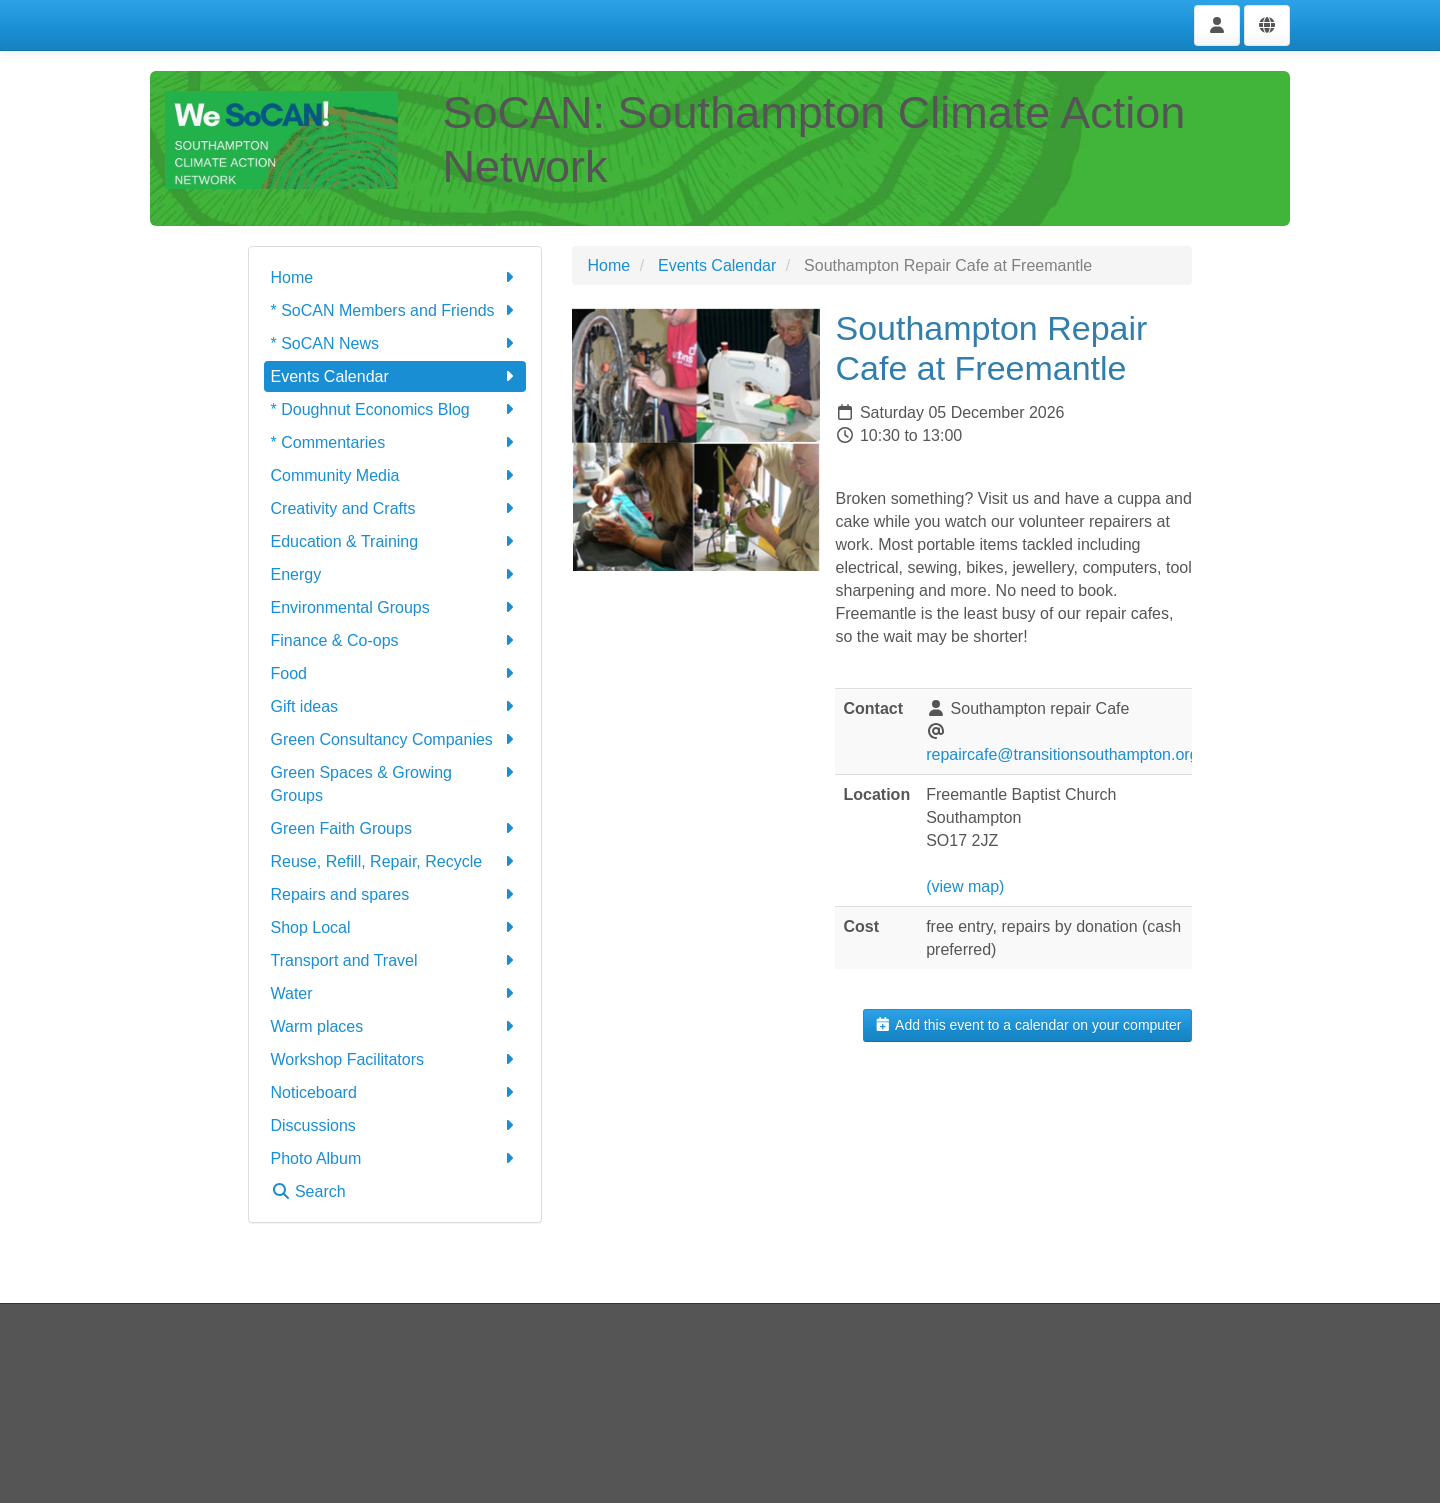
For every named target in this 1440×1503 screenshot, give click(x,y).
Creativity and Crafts (395, 508)
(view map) (965, 886)
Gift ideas (395, 706)
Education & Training (395, 541)
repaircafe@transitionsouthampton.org (1062, 754)
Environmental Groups (395, 607)
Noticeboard (395, 1092)
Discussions (395, 1125)
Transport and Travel (395, 960)
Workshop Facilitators (395, 1059)
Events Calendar (395, 376)
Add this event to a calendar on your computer (1027, 1025)
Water (395, 993)
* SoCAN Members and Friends (395, 310)
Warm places (395, 1026)
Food (395, 673)
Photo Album (395, 1158)
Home (395, 277)
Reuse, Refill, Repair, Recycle (395, 861)
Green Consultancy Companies (395, 739)
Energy (395, 574)
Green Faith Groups (395, 828)
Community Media (395, 475)
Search (308, 1191)
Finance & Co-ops (395, 640)
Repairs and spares (395, 894)
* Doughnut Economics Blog (395, 409)
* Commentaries (395, 442)
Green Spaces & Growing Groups (395, 782)
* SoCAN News (395, 343)
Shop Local (395, 927)
